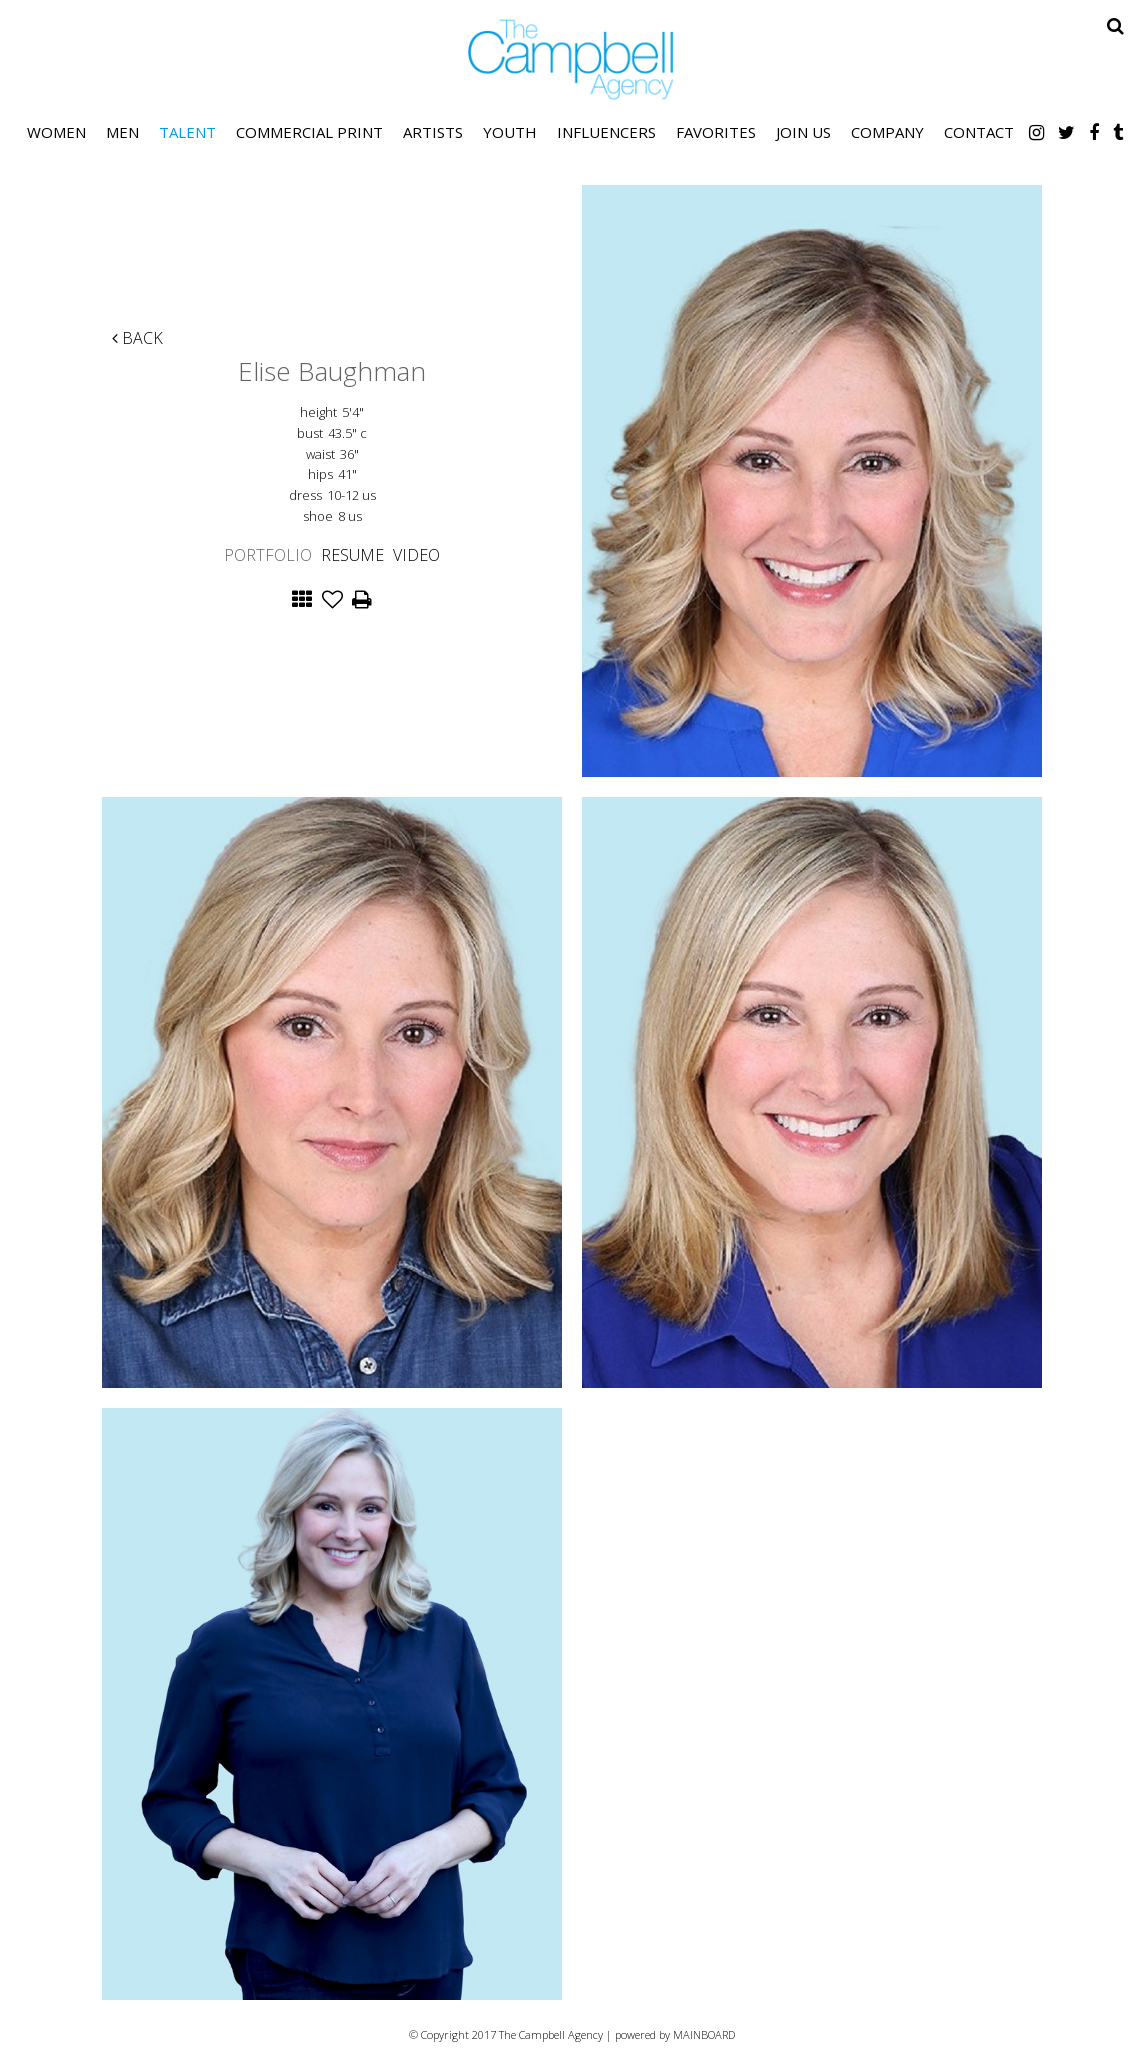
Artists (433, 132)
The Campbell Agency (572, 59)
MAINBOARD (704, 2034)
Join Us (803, 132)
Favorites (716, 132)
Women (56, 132)
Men (122, 132)
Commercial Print (309, 132)
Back (137, 338)
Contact (979, 132)
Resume (352, 555)
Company (887, 132)
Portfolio (268, 555)
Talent (187, 132)
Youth (510, 132)
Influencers (606, 132)
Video (416, 555)
